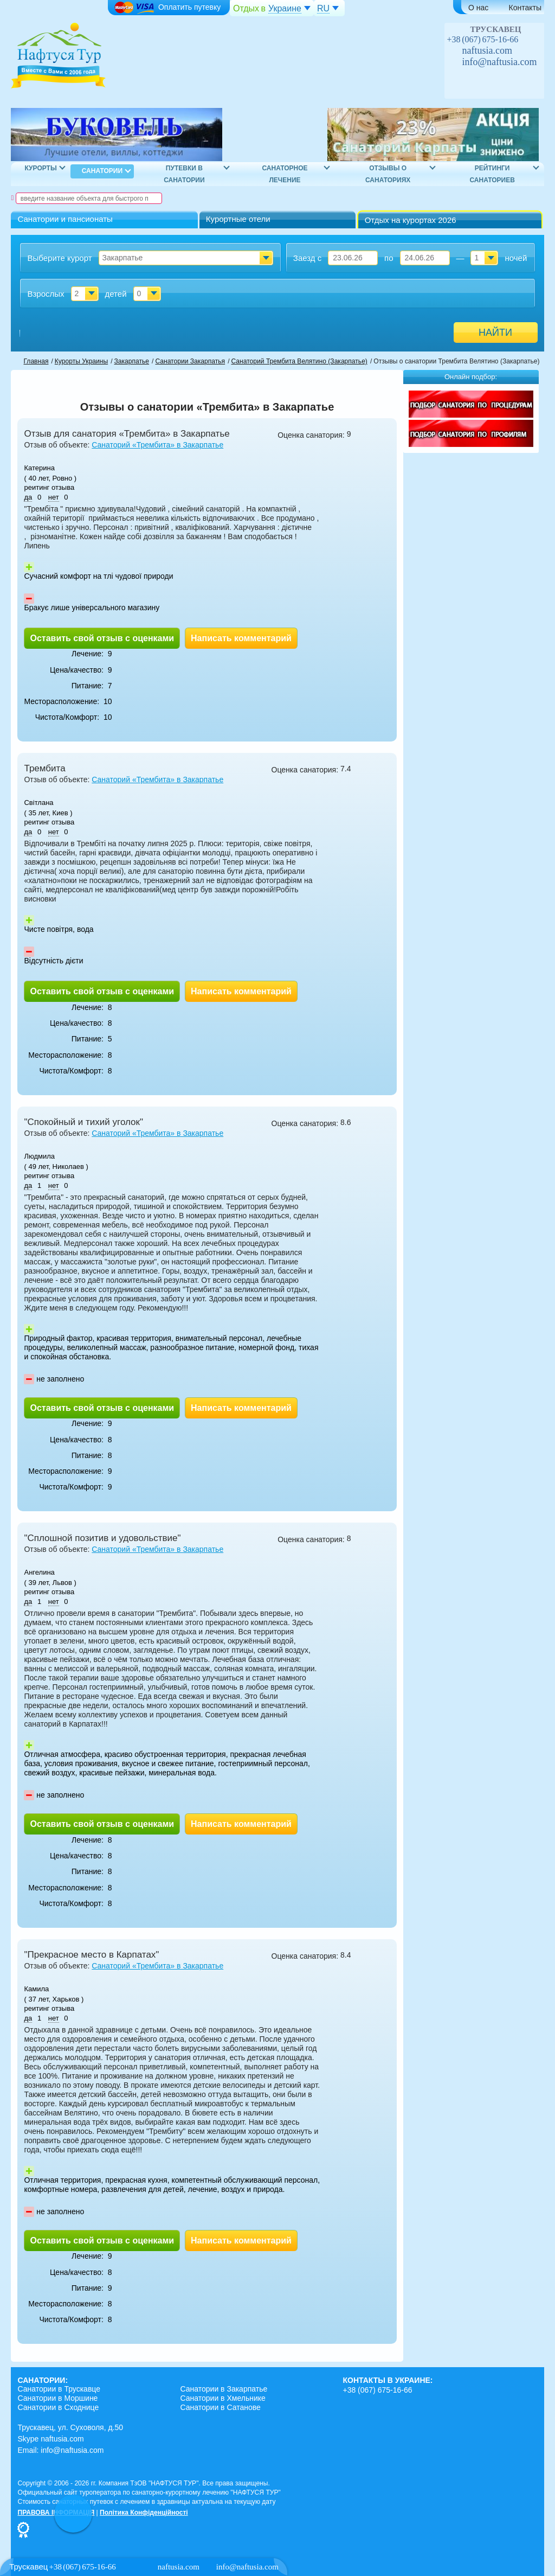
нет (53, 497)
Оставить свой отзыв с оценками (102, 638)
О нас (478, 7)
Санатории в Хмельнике (222, 2398)
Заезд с (307, 258)
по (388, 258)
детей (115, 293)
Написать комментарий (241, 638)
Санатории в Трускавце (58, 2389)
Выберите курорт (59, 258)
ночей (516, 258)
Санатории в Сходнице (58, 2407)
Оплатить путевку (167, 8)
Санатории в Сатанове (220, 2407)
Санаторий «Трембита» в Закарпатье (157, 444)
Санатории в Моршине (57, 2398)
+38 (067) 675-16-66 (483, 39)
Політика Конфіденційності (144, 2512)
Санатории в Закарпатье (223, 2389)
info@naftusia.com (499, 61)
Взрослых (45, 293)
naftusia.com (487, 50)
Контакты (525, 7)
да (28, 497)
